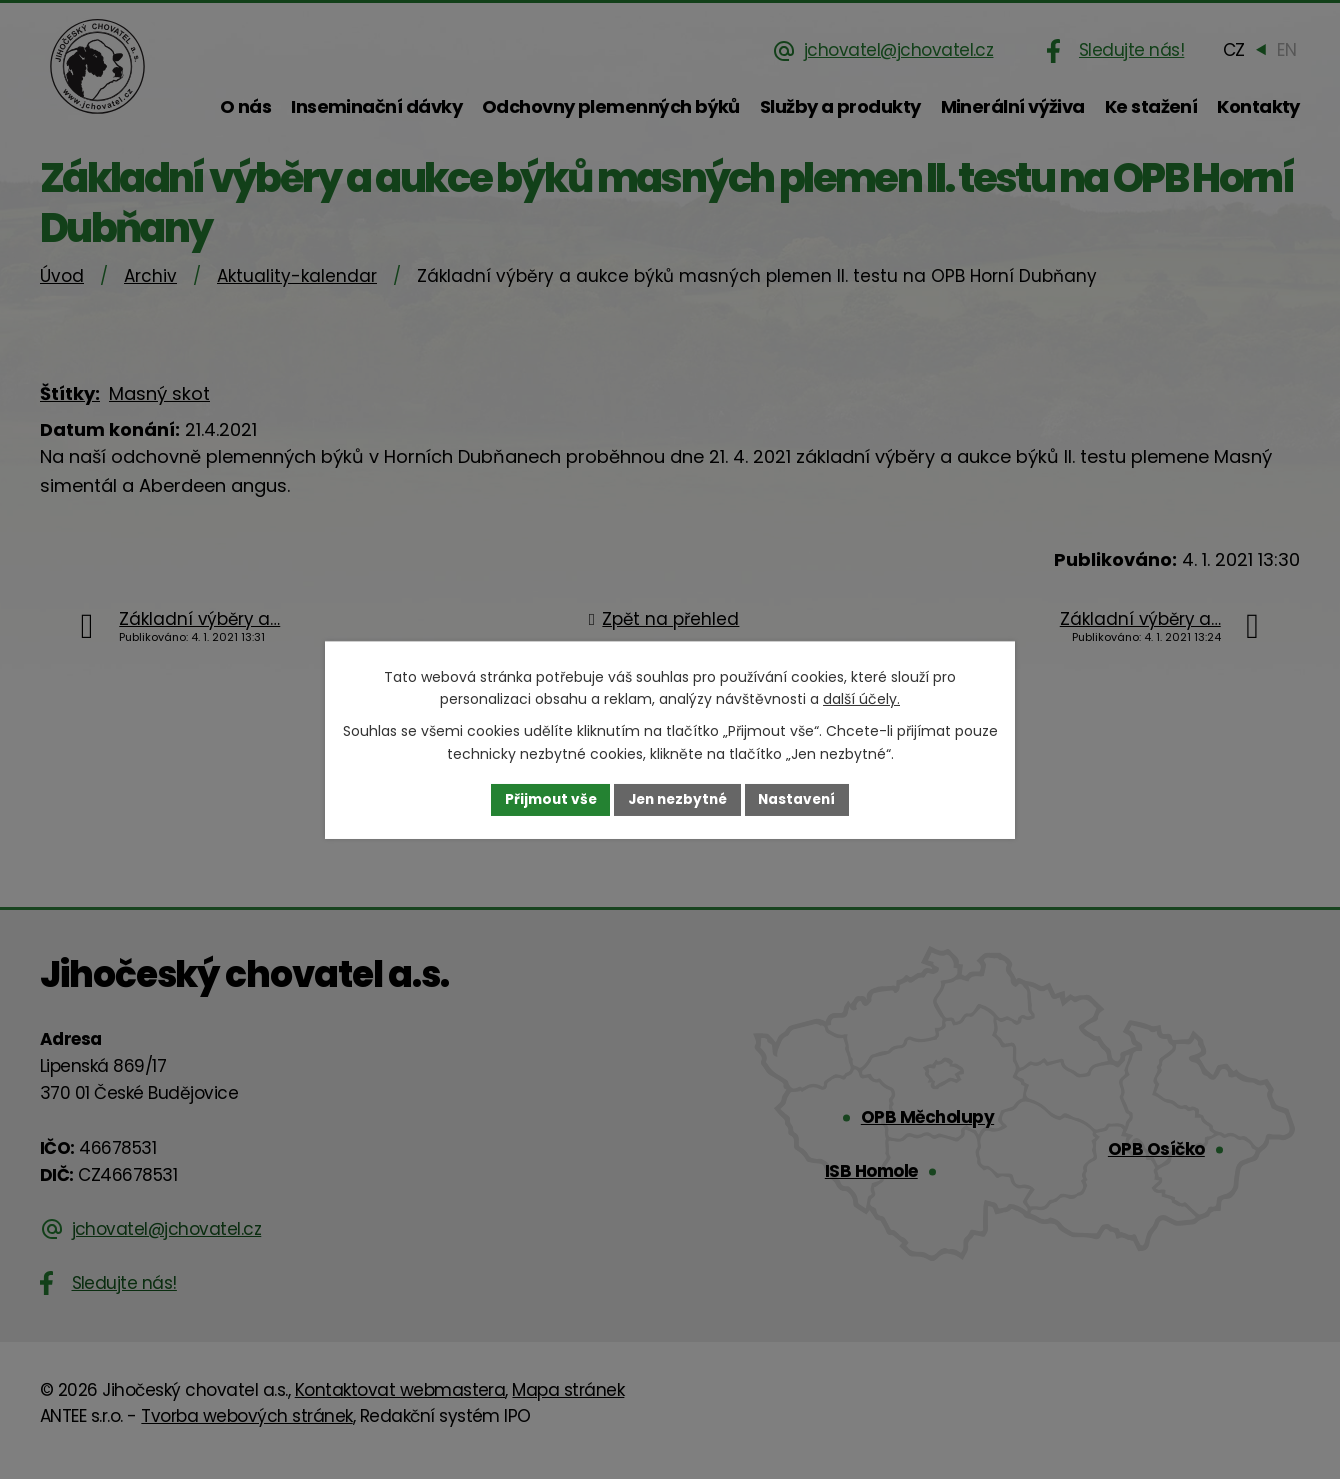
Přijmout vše (545, 799)
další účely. (861, 699)
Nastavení (802, 799)
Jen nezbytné (677, 799)
